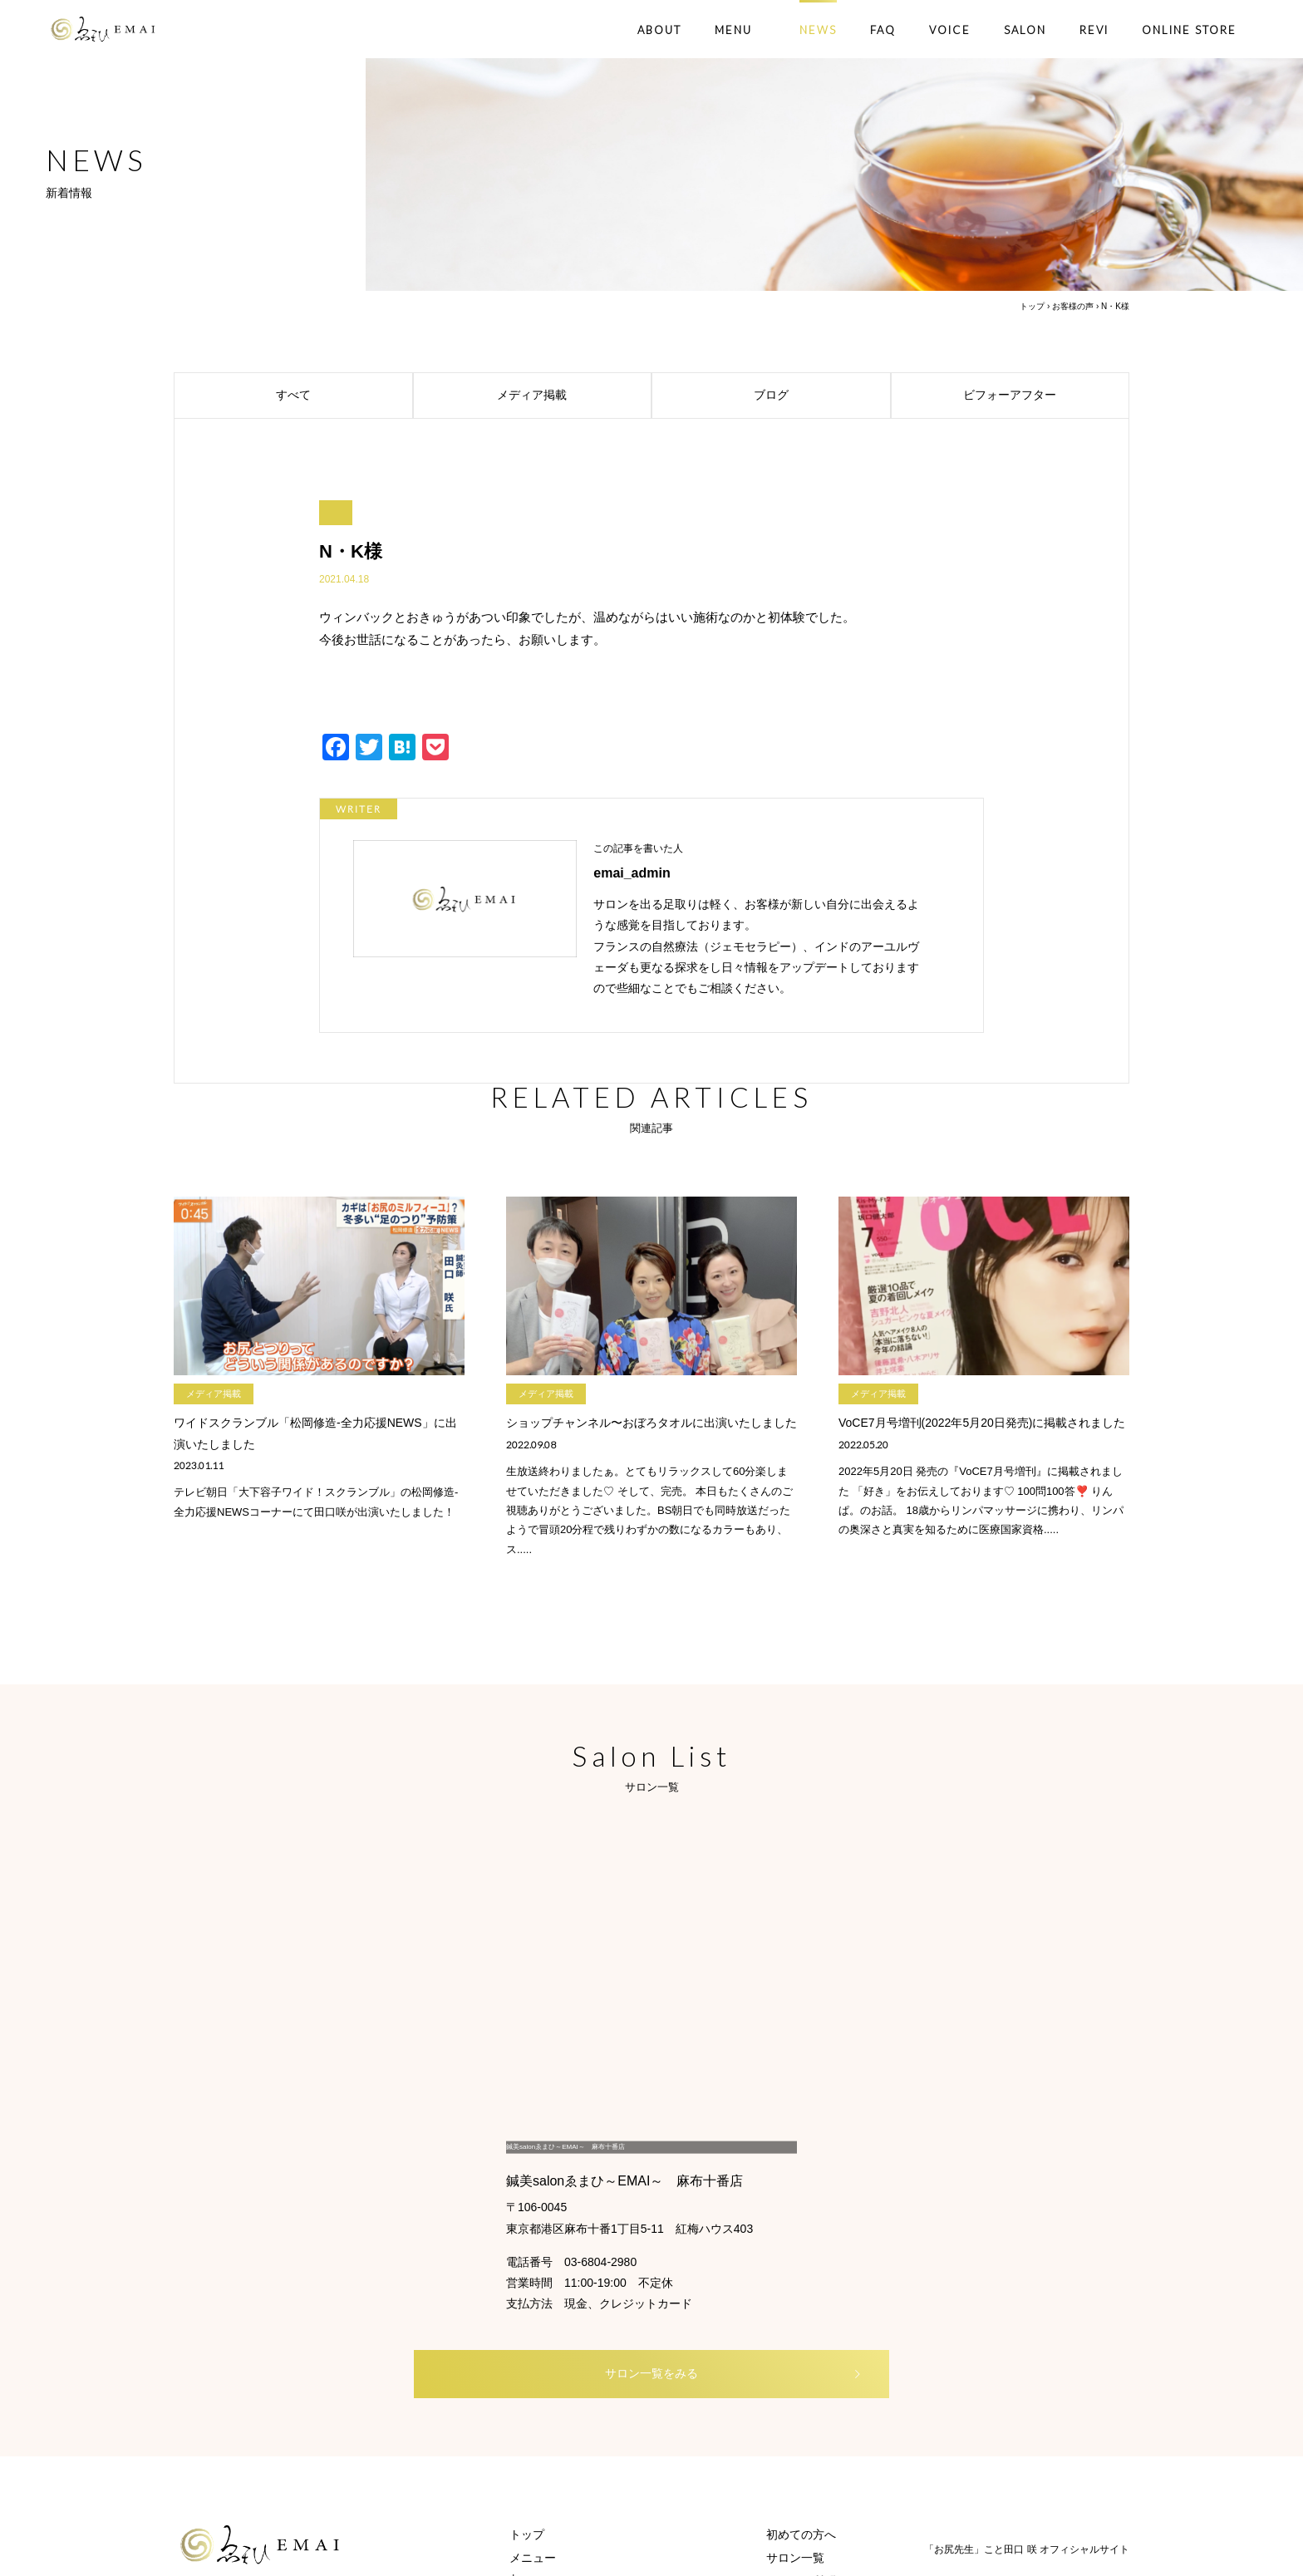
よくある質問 (801, 2314)
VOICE (950, 30)
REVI (1094, 30)
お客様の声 (1073, 306)
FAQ (883, 30)
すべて (340, 395)
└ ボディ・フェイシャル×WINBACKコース (621, 2314)
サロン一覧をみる (677, 2105)
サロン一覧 (795, 2291)
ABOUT (659, 30)
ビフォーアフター (1042, 395)
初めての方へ (801, 2267)
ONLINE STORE (1189, 30)
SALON (1025, 30)
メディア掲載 (570, 395)
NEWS (818, 30)
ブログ (818, 395)
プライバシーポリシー (824, 2407)
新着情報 (789, 2360)
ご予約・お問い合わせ (824, 2384)
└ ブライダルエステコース (579, 2384)
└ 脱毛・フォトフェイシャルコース (602, 2360)
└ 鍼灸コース (544, 2337)
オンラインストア (555, 2407)
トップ (1032, 306)
